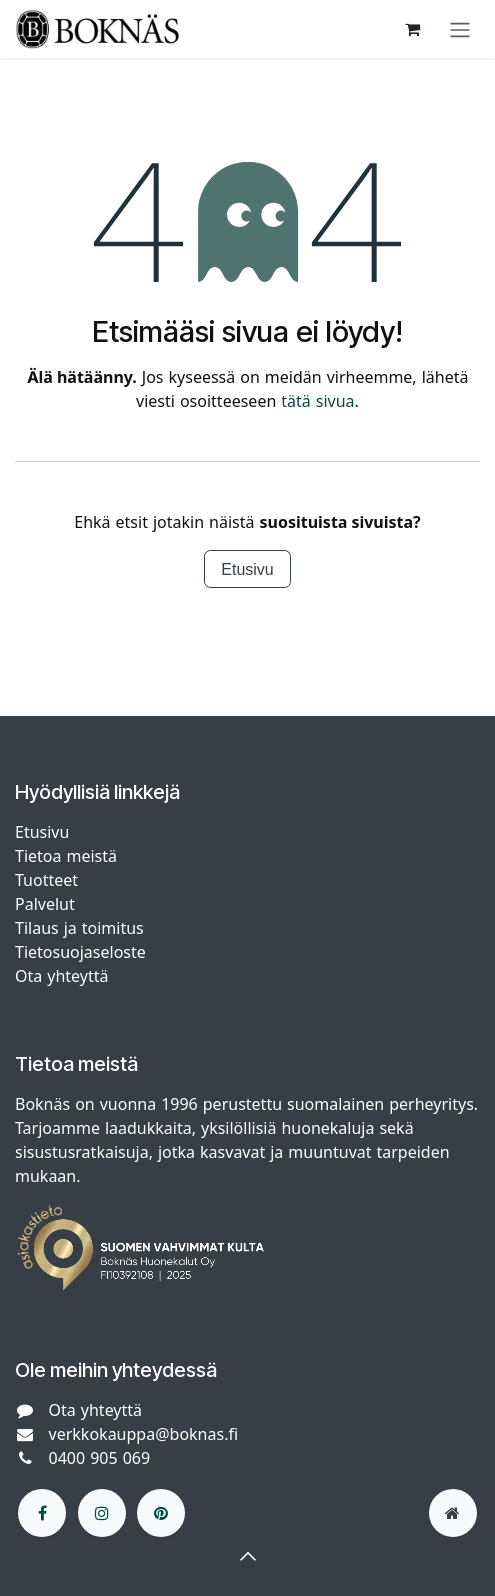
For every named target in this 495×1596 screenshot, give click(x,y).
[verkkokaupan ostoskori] (412, 29)
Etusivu (247, 569)
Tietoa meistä (66, 856)
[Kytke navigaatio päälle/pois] (460, 29)
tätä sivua (317, 401)
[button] (248, 1556)
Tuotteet (46, 880)
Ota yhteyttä (61, 976)
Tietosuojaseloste (83, 952)
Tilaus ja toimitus (79, 928)
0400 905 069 (100, 1458)
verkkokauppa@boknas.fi (144, 1434)
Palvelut (45, 904)
